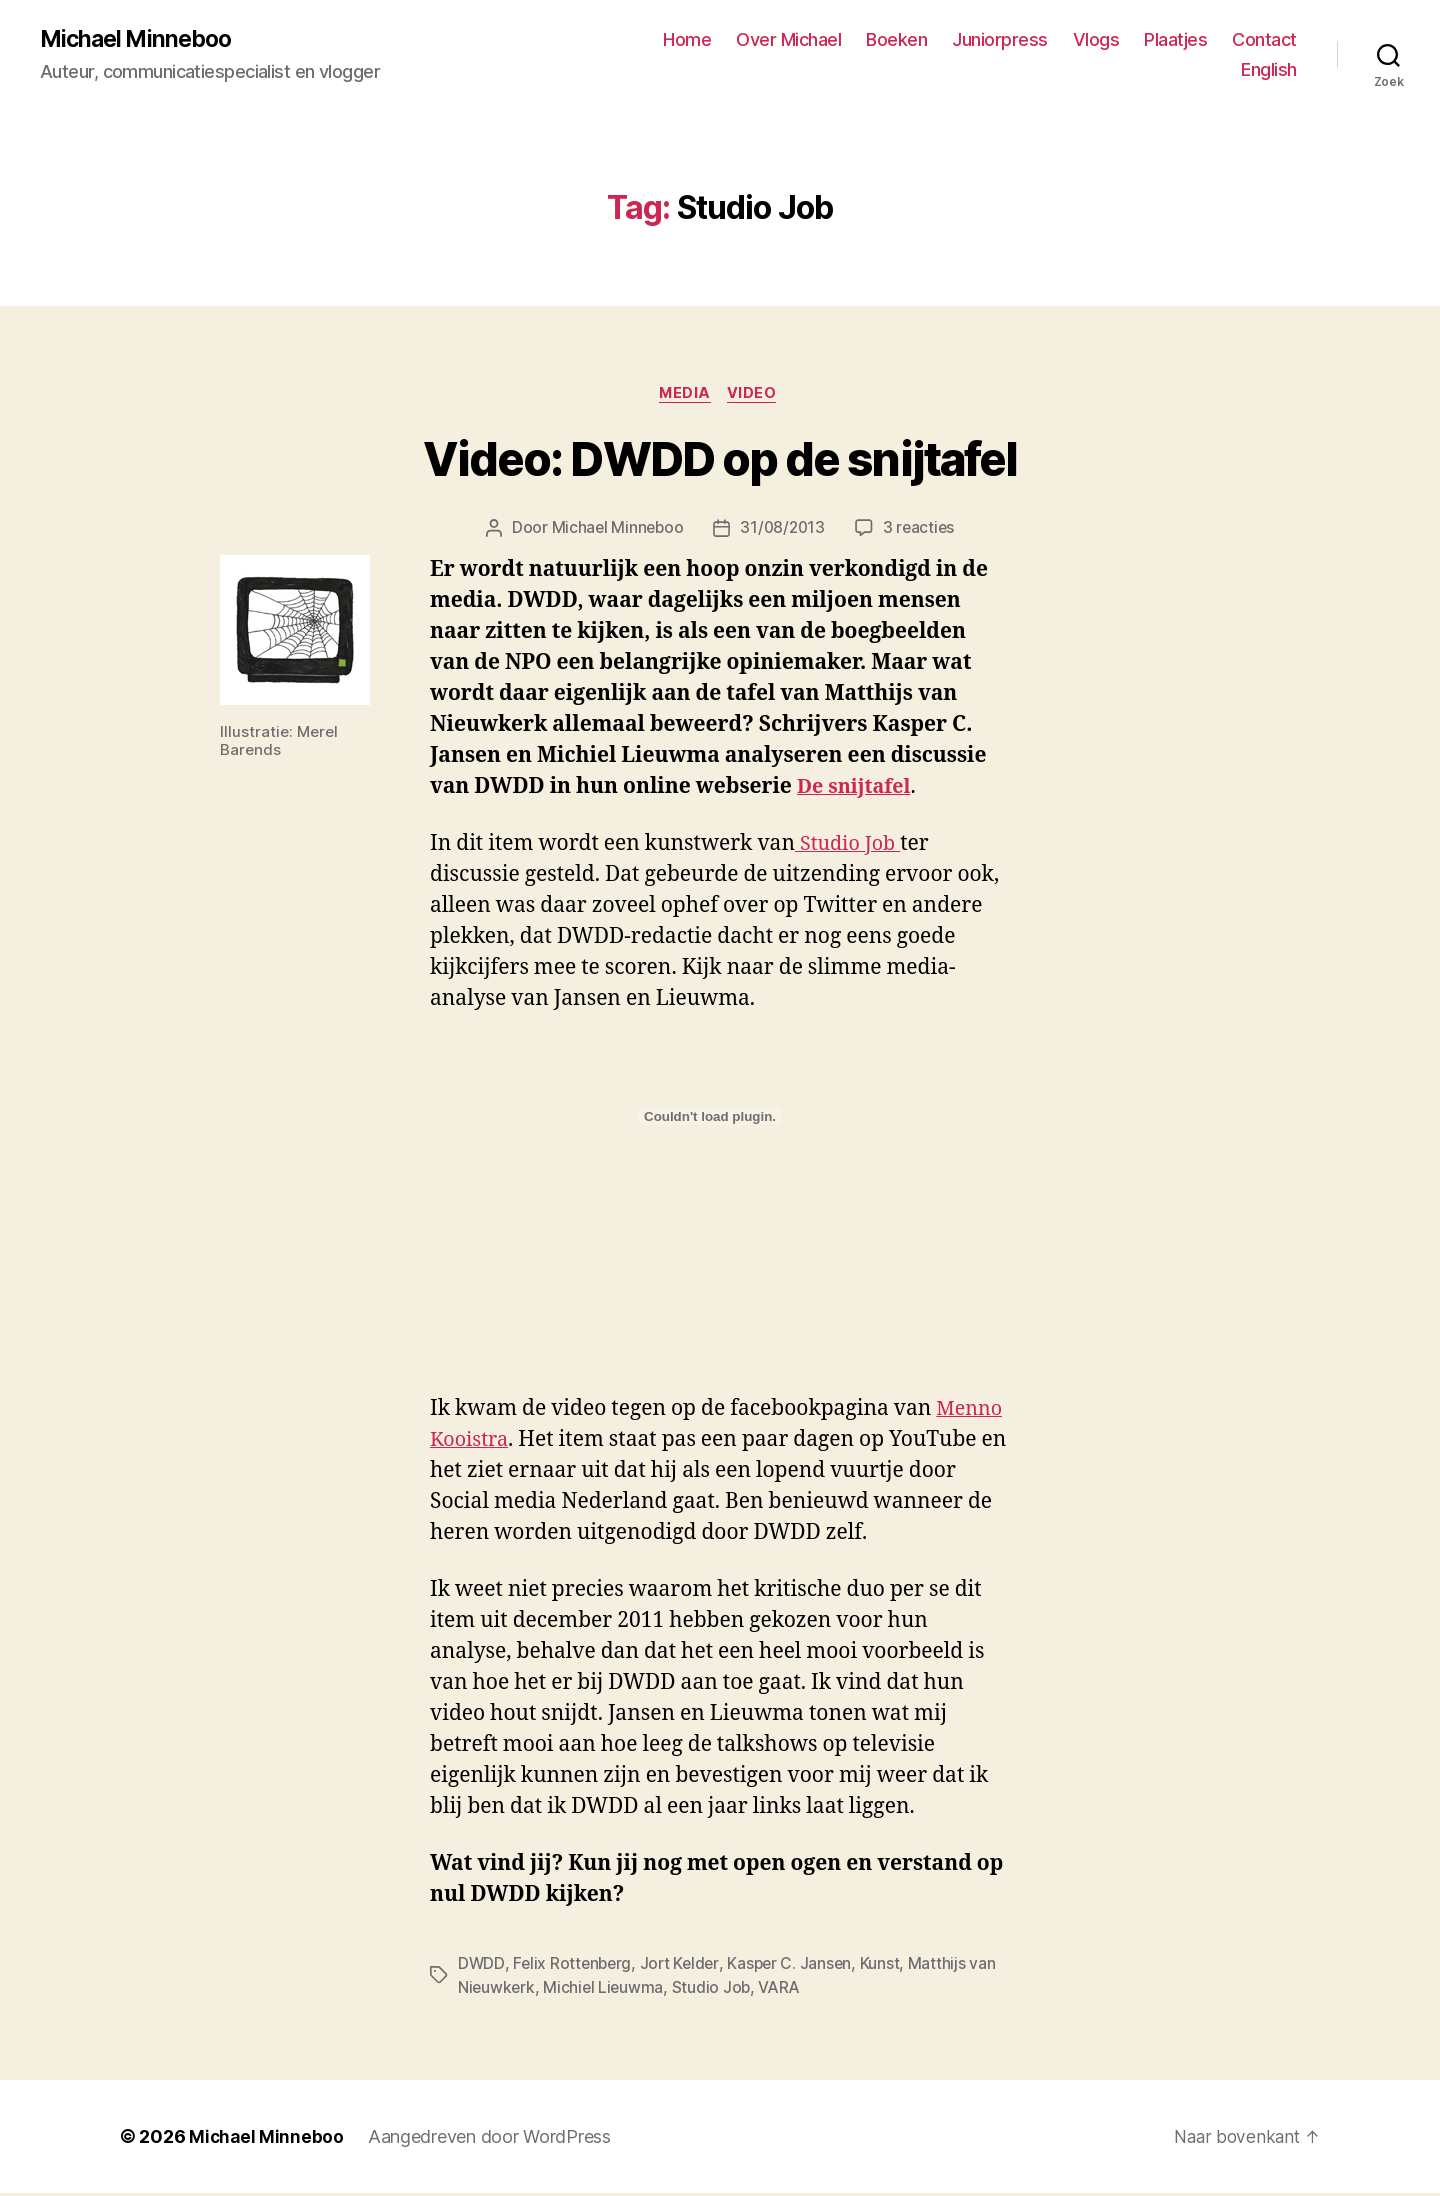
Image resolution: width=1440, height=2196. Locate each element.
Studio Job (850, 847)
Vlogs (1096, 40)
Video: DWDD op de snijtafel (720, 463)
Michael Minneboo (140, 40)
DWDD (481, 1967)
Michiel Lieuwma (606, 1991)
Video (757, 396)
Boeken (896, 40)
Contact (1264, 40)
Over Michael (788, 40)
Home (687, 40)
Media (685, 396)
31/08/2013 (782, 532)
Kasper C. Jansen (796, 1967)
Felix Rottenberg (574, 1967)
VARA (784, 1991)
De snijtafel (857, 789)
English (1269, 70)
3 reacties (921, 532)
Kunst (888, 1967)
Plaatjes (1175, 40)
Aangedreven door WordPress (491, 2139)
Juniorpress (1000, 40)
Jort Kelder (684, 1967)
